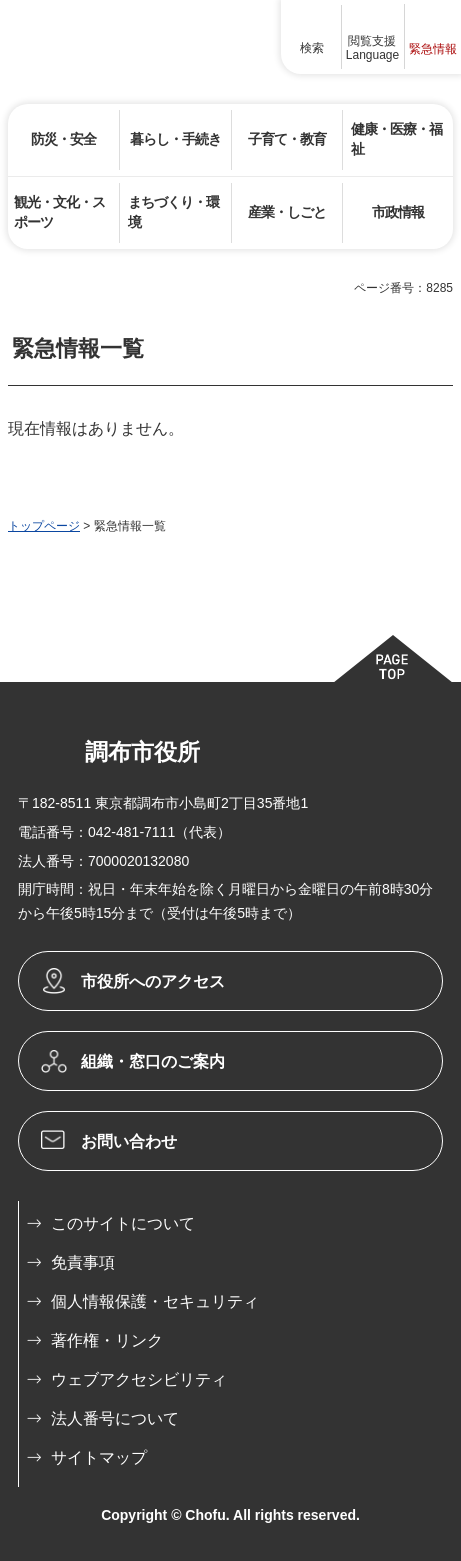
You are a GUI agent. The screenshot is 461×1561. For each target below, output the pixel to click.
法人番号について (115, 1418)
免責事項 (83, 1262)
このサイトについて (123, 1223)
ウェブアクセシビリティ (139, 1379)
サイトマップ (99, 1457)
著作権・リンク (107, 1340)
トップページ (44, 526)
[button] (312, 37)
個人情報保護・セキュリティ (155, 1301)
